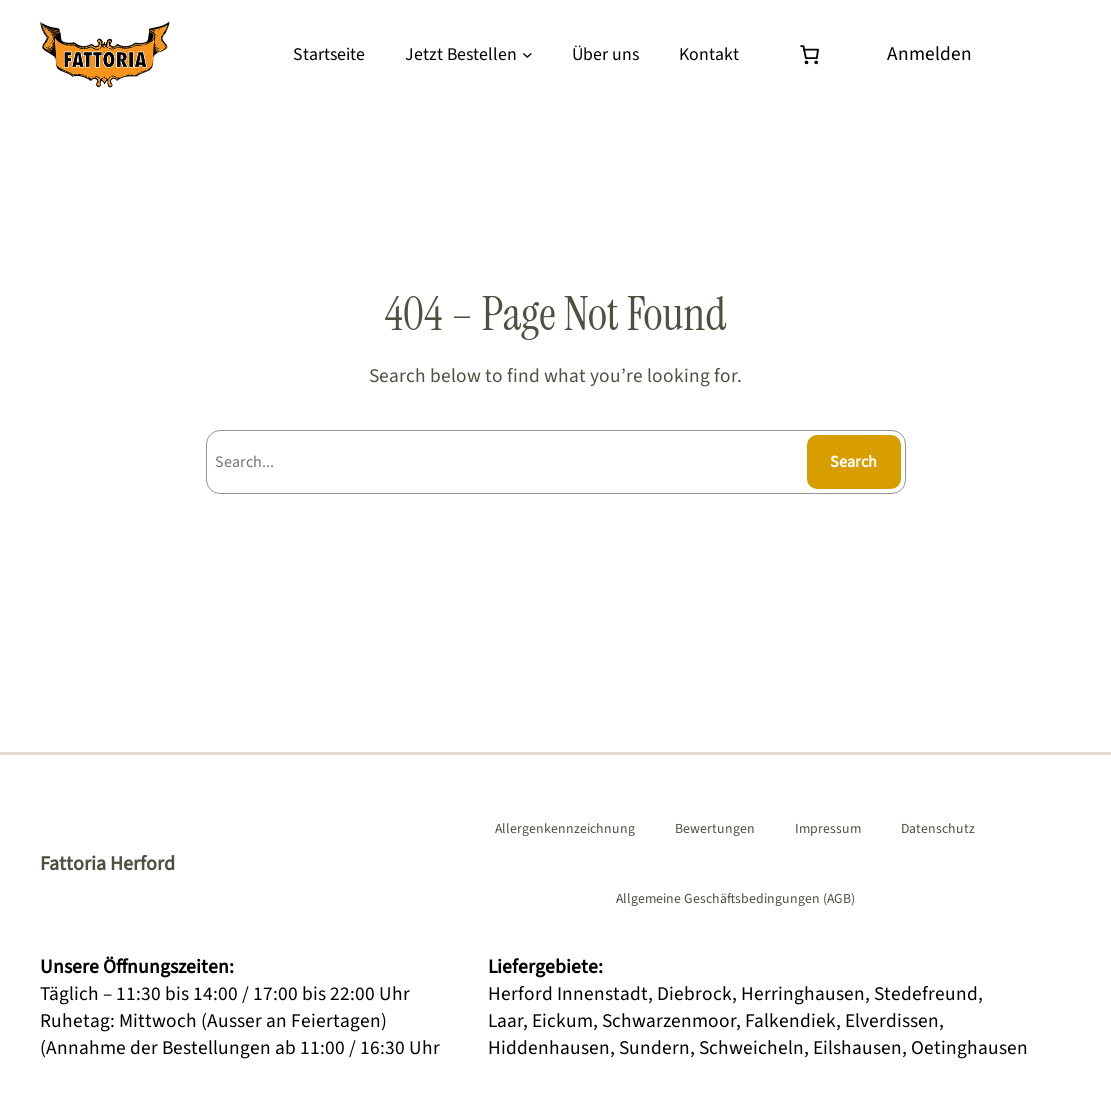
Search (853, 462)
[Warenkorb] (814, 54)
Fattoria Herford (107, 864)
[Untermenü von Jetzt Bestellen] (527, 54)
